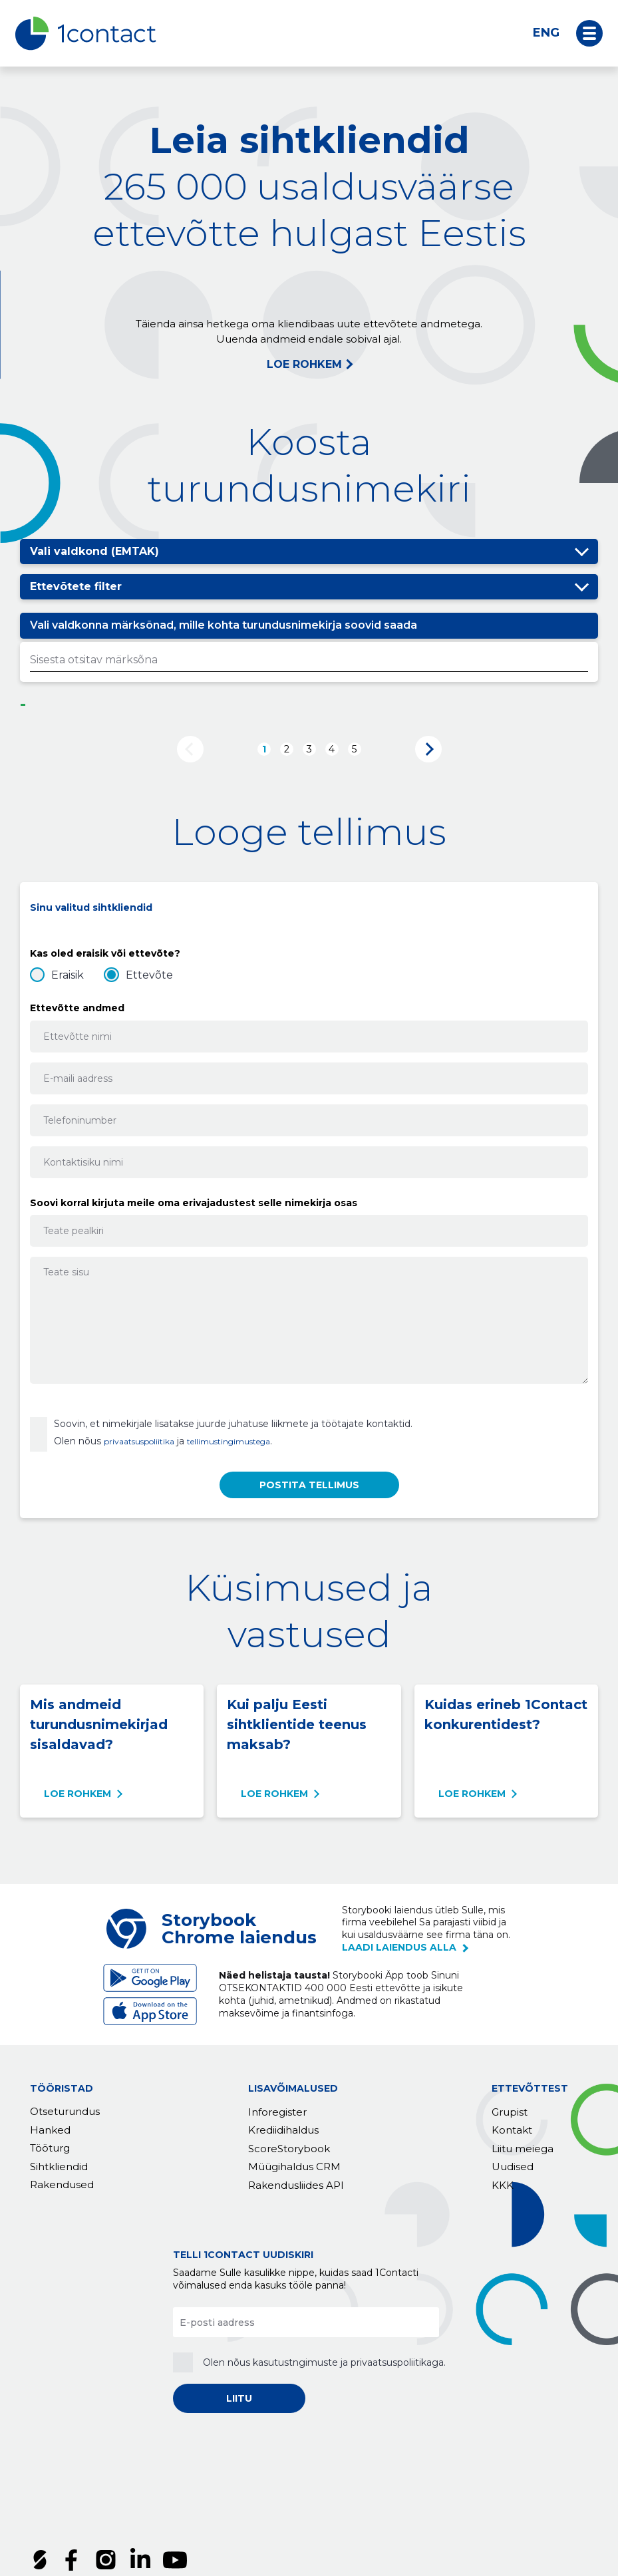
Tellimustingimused (82, 2495)
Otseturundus (65, 2112)
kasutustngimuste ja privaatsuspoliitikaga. (349, 2346)
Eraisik (67, 975)
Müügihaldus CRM (294, 2167)
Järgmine (428, 749)
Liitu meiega (522, 2148)
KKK (503, 2185)
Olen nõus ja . (163, 1441)
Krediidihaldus (283, 2130)
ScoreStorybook (289, 2148)
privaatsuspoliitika (139, 1441)
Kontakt (512, 2130)
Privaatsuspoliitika (195, 2495)
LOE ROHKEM (304, 364)
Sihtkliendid (59, 2167)
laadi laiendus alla (399, 1947)
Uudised (513, 2167)
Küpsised (281, 2495)
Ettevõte (149, 975)
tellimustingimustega (228, 1441)
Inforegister (277, 2112)
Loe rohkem (77, 1794)
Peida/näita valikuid (581, 552)
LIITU (239, 2382)
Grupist (510, 2112)
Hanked (50, 2130)
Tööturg (50, 2148)
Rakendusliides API (296, 2185)
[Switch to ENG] (549, 33)
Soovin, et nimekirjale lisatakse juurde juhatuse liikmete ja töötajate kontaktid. (233, 1424)
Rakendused (62, 2185)
